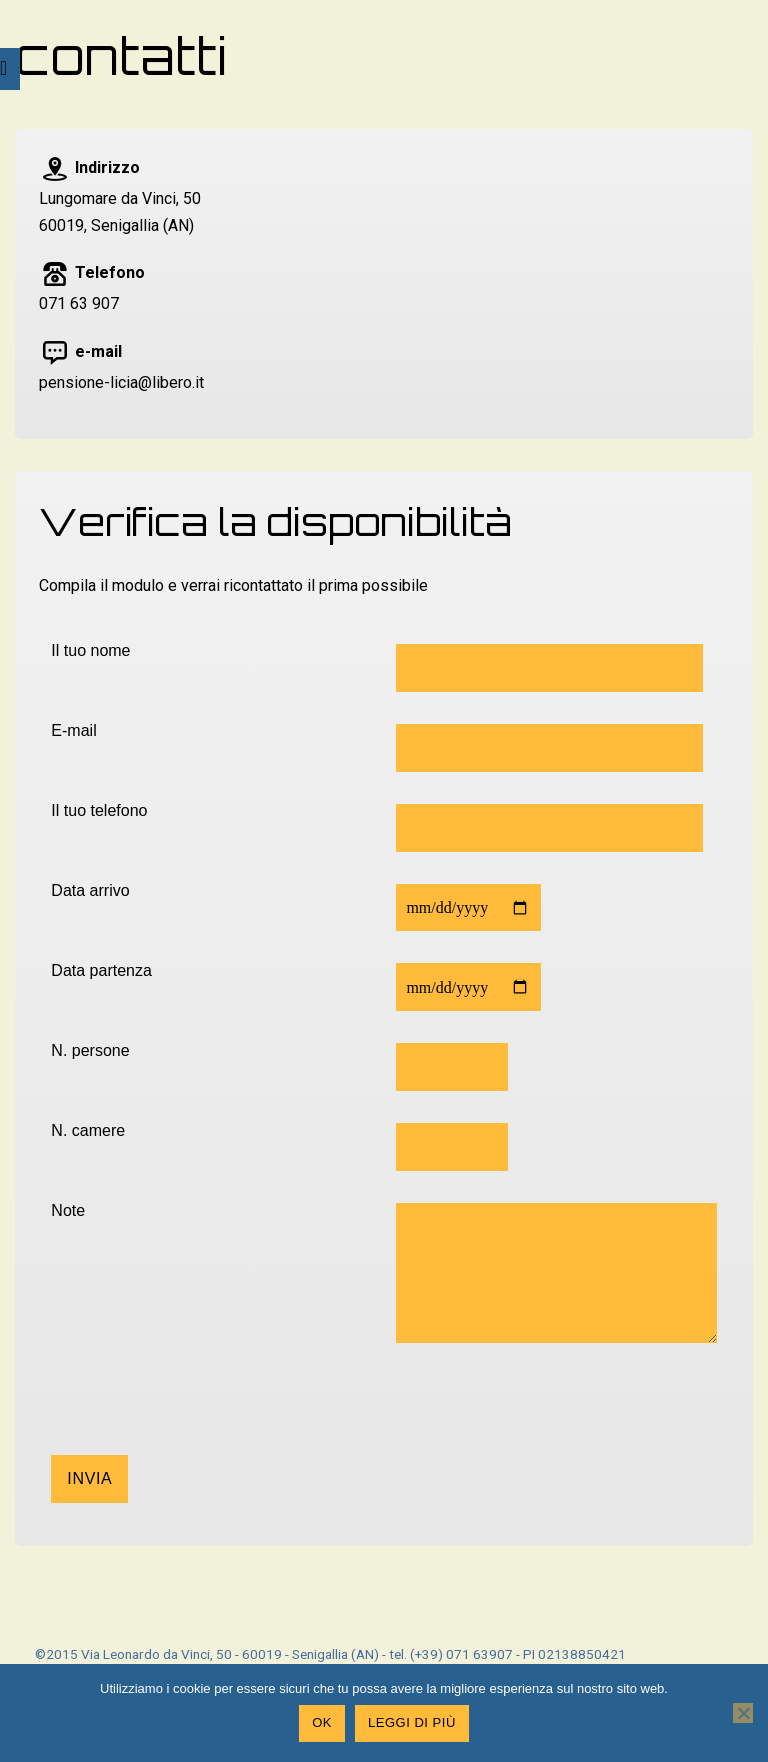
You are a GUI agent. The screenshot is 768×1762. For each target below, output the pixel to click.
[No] (743, 1713)
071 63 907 (79, 303)
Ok (322, 1722)
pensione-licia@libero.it (121, 382)
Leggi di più (412, 1722)
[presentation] (203, 1416)
